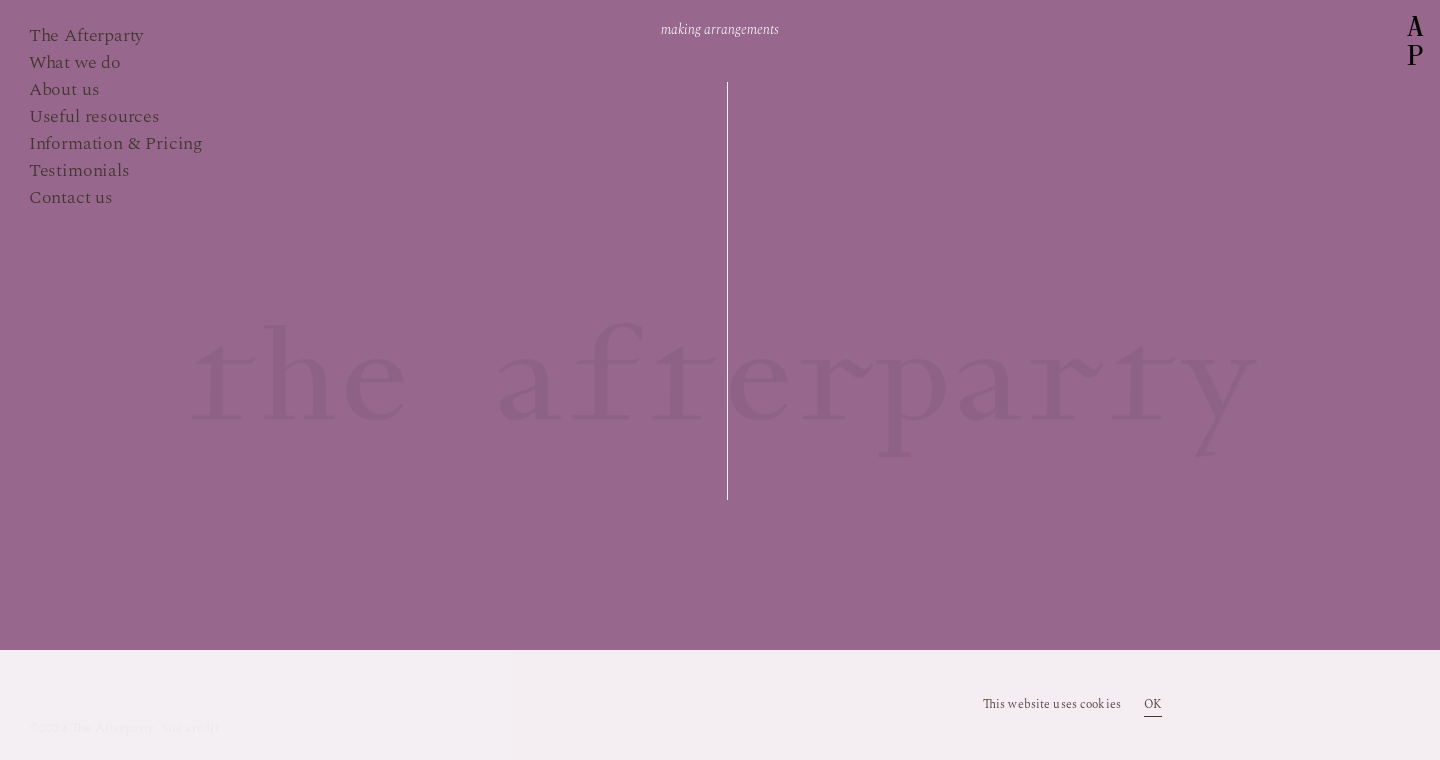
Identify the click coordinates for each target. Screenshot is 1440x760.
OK (1153, 706)
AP (1415, 42)
